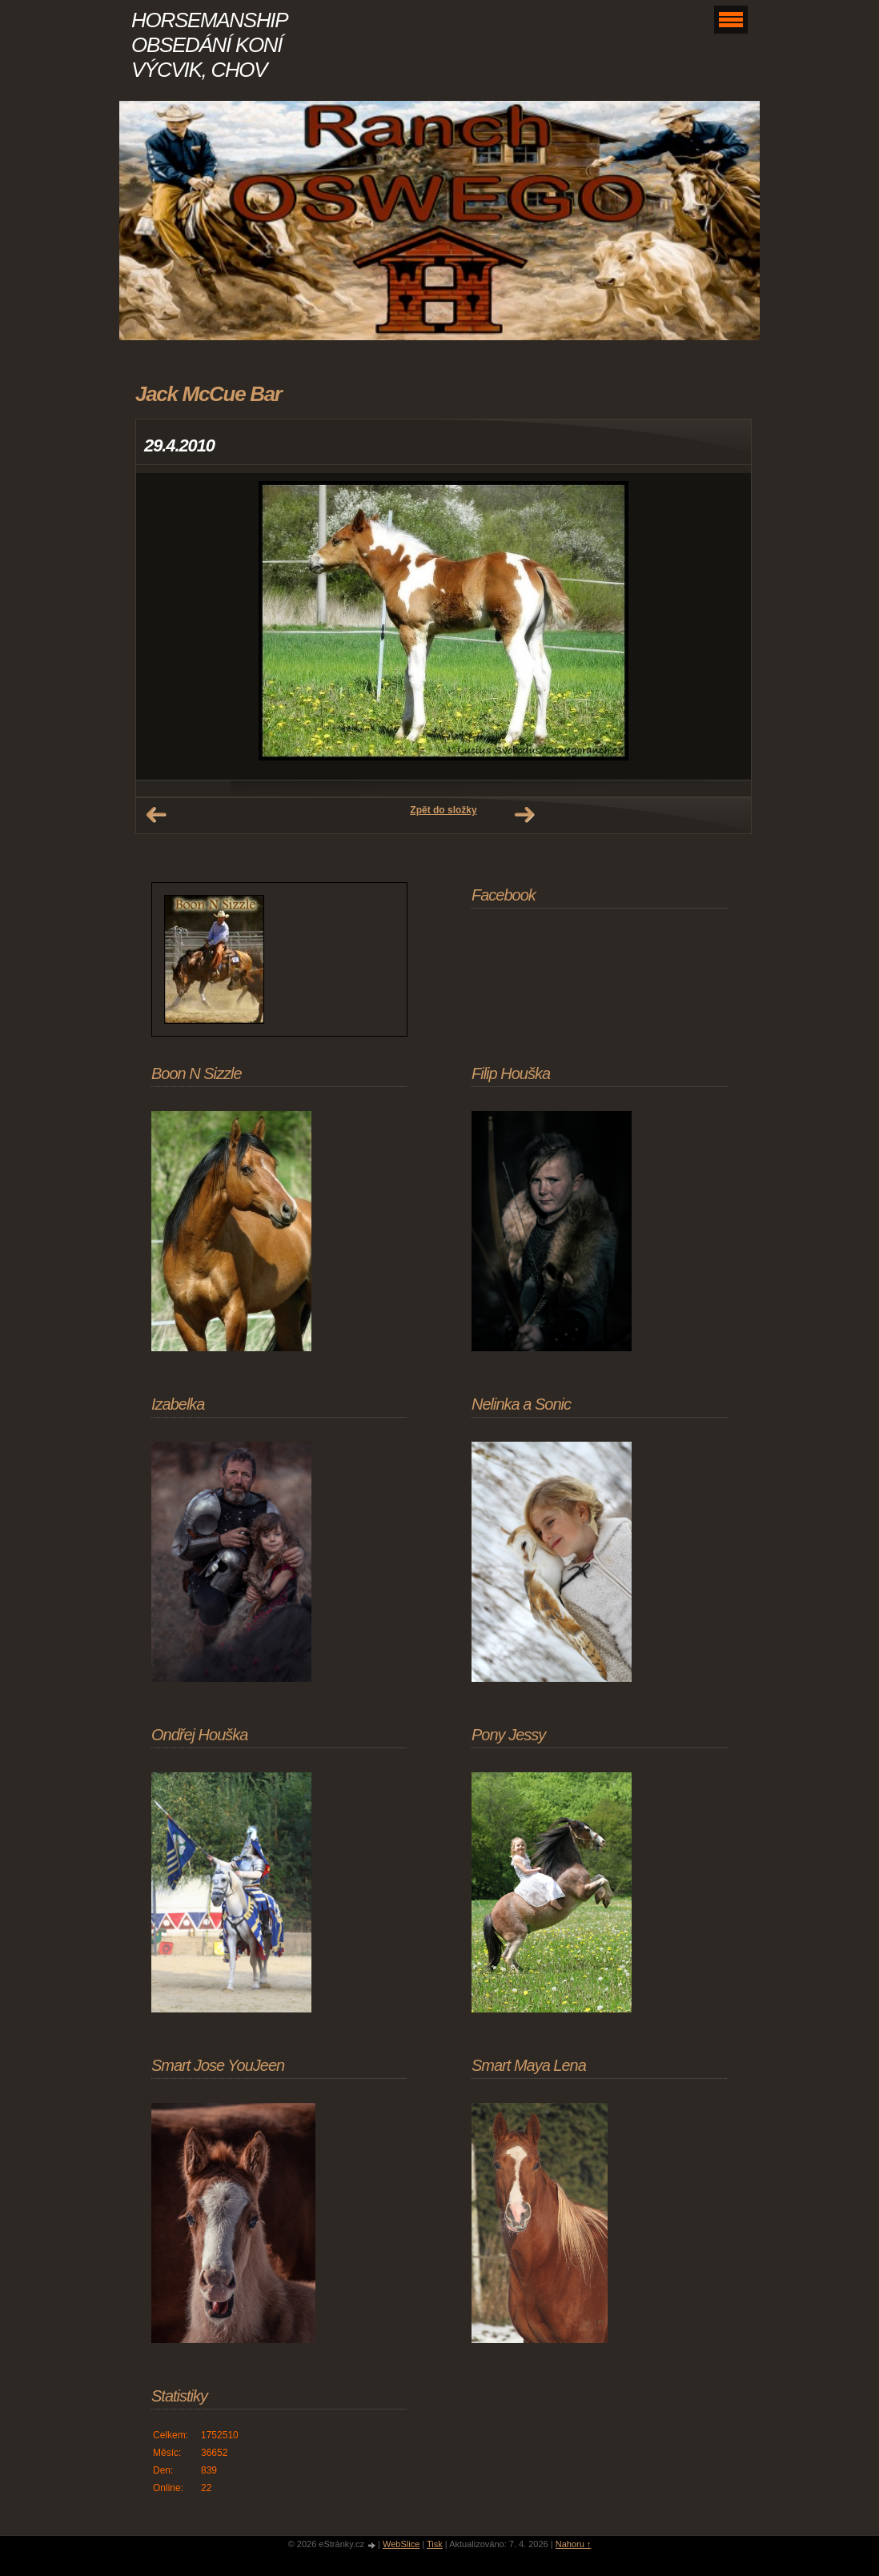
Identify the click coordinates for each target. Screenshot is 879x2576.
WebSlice (401, 2544)
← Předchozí (156, 815)
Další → (524, 815)
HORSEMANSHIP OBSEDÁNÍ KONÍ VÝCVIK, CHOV (209, 45)
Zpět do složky (443, 810)
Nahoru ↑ (574, 2544)
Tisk (435, 2544)
